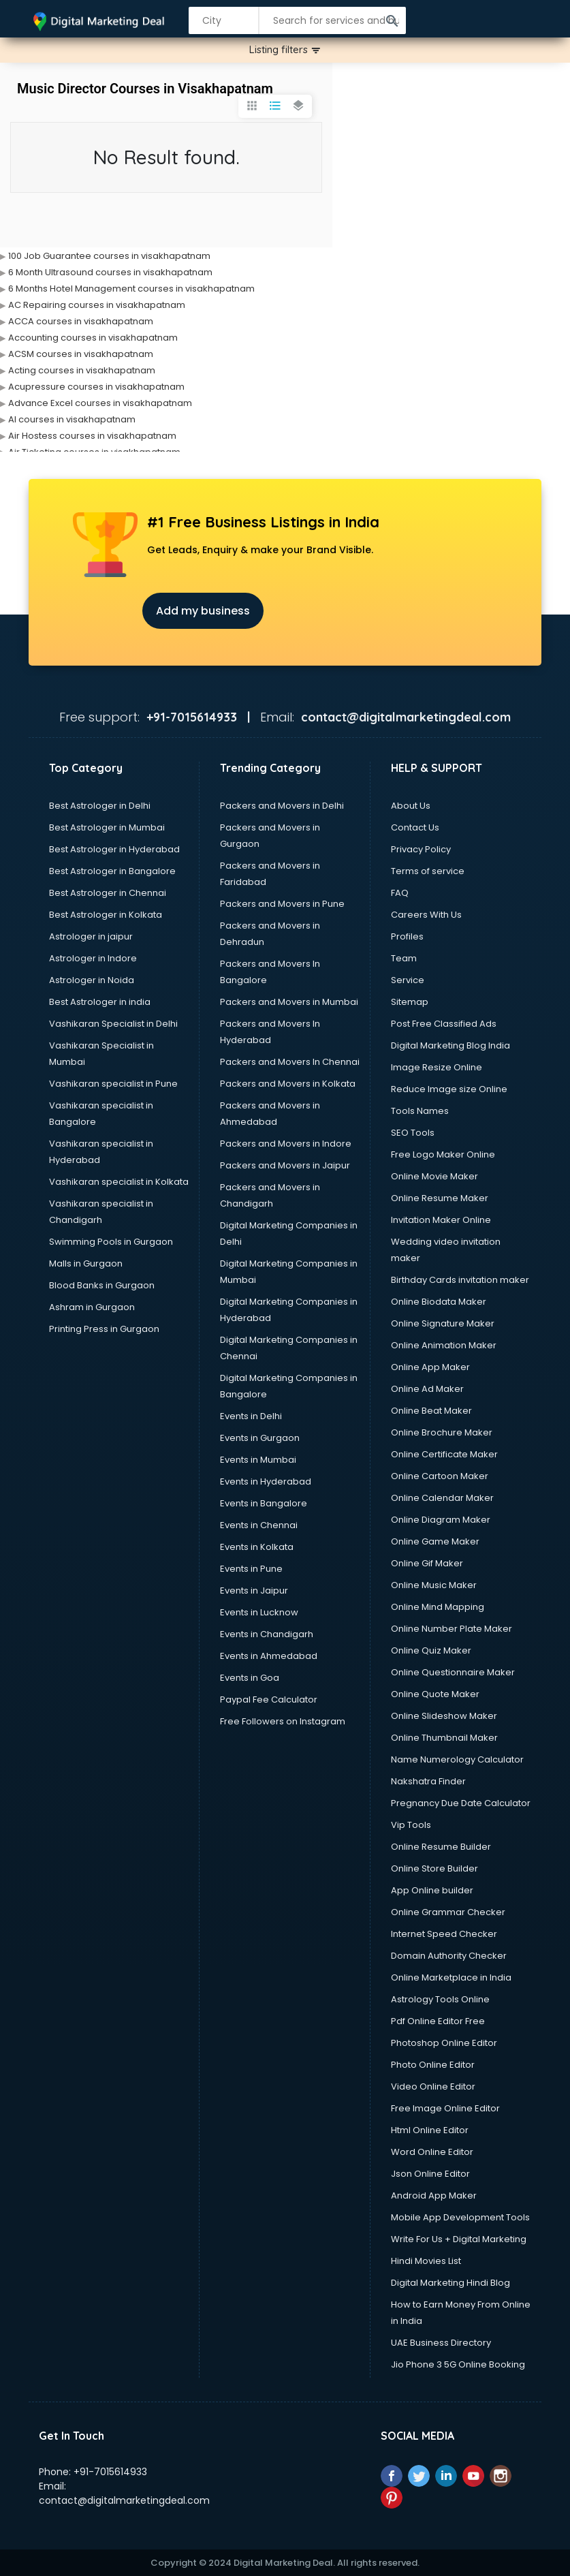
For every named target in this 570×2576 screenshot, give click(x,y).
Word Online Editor (432, 2151)
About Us (410, 805)
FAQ (400, 892)
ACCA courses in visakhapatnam (80, 321)
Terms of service (427, 871)
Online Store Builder (434, 1868)
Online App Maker (430, 1367)
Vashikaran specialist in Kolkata (119, 1181)
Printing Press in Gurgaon (104, 1328)
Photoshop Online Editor (444, 2042)
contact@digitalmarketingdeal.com (124, 2500)
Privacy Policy (421, 849)
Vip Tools (411, 1824)
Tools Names (420, 1110)
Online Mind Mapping (437, 1606)
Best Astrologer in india (100, 1001)
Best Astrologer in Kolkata (105, 914)
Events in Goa (249, 1677)
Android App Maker (434, 2195)
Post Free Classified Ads (443, 1023)
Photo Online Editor (433, 2064)
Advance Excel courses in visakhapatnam (100, 403)
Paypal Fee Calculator (268, 1699)
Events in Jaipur (254, 1590)
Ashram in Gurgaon (92, 1307)
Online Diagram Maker (440, 1519)
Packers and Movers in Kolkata (287, 1083)
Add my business (203, 611)
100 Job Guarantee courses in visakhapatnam (109, 255)
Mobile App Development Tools (460, 2217)
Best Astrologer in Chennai (107, 892)
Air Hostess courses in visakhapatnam (92, 435)
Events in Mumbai (258, 1459)
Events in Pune (251, 1568)
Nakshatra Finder (428, 1781)
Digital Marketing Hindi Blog (450, 2282)
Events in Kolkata (257, 1546)
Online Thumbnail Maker (444, 1737)
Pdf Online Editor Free (438, 2021)
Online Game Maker (435, 1541)
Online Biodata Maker (438, 1301)
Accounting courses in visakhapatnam (93, 337)
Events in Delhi (251, 1416)
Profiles (407, 936)
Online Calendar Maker (442, 1497)
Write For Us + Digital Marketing (458, 2239)
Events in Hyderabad (265, 1481)
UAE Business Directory (441, 2342)
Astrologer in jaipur (91, 936)
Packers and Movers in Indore (285, 1143)
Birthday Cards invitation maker (460, 1279)
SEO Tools (412, 1132)
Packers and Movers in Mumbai (289, 1001)
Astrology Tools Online (440, 1999)
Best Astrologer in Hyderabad (114, 849)
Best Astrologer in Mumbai (107, 827)
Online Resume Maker (439, 1198)
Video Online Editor (433, 2086)
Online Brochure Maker (441, 1432)
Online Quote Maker (435, 1694)
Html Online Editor (430, 2130)
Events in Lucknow (259, 1612)
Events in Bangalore (263, 1503)
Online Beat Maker (431, 1410)
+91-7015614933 (110, 2472)
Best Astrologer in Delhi (100, 805)
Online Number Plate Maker (451, 1628)
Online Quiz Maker (431, 1650)
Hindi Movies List (426, 2260)
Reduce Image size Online (449, 1089)
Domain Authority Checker (449, 1955)
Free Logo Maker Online (443, 1154)
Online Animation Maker (443, 1345)
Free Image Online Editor (445, 2108)
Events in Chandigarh (266, 1634)
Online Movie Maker (434, 1176)
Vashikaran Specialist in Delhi (113, 1023)
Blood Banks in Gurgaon (102, 1285)
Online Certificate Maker (444, 1454)
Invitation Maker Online (441, 1219)
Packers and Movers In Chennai (290, 1061)
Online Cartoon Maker (439, 1476)
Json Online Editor (430, 2173)
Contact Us (415, 827)
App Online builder (432, 1890)
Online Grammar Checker (448, 1912)
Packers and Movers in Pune (282, 903)
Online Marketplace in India (451, 1977)
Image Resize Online (436, 1067)
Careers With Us (426, 914)
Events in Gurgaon (260, 1437)
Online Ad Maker (427, 1388)
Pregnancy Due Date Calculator (461, 1803)
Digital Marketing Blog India (450, 1045)
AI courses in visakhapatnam (72, 419)
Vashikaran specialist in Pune (113, 1083)
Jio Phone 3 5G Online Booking (458, 2364)
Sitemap (409, 1001)
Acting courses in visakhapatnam (81, 370)
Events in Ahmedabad (268, 1655)
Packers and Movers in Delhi (282, 805)
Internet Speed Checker (444, 1933)
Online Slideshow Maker (444, 1715)
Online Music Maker (434, 1585)
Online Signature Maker (442, 1323)
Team (404, 958)
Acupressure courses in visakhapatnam (96, 386)
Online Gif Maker (427, 1563)
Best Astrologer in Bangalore (112, 871)
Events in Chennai (259, 1525)
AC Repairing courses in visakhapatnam (96, 304)
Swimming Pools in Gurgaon (111, 1241)
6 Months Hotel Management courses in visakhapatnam (131, 288)
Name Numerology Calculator (457, 1759)
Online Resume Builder (441, 1846)
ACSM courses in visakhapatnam (80, 353)
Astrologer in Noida (91, 980)
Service (407, 980)
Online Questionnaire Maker (453, 1672)
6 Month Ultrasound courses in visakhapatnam (110, 272)
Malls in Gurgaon (86, 1263)
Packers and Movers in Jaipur (285, 1165)
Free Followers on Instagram (282, 1721)
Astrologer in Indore (93, 958)
